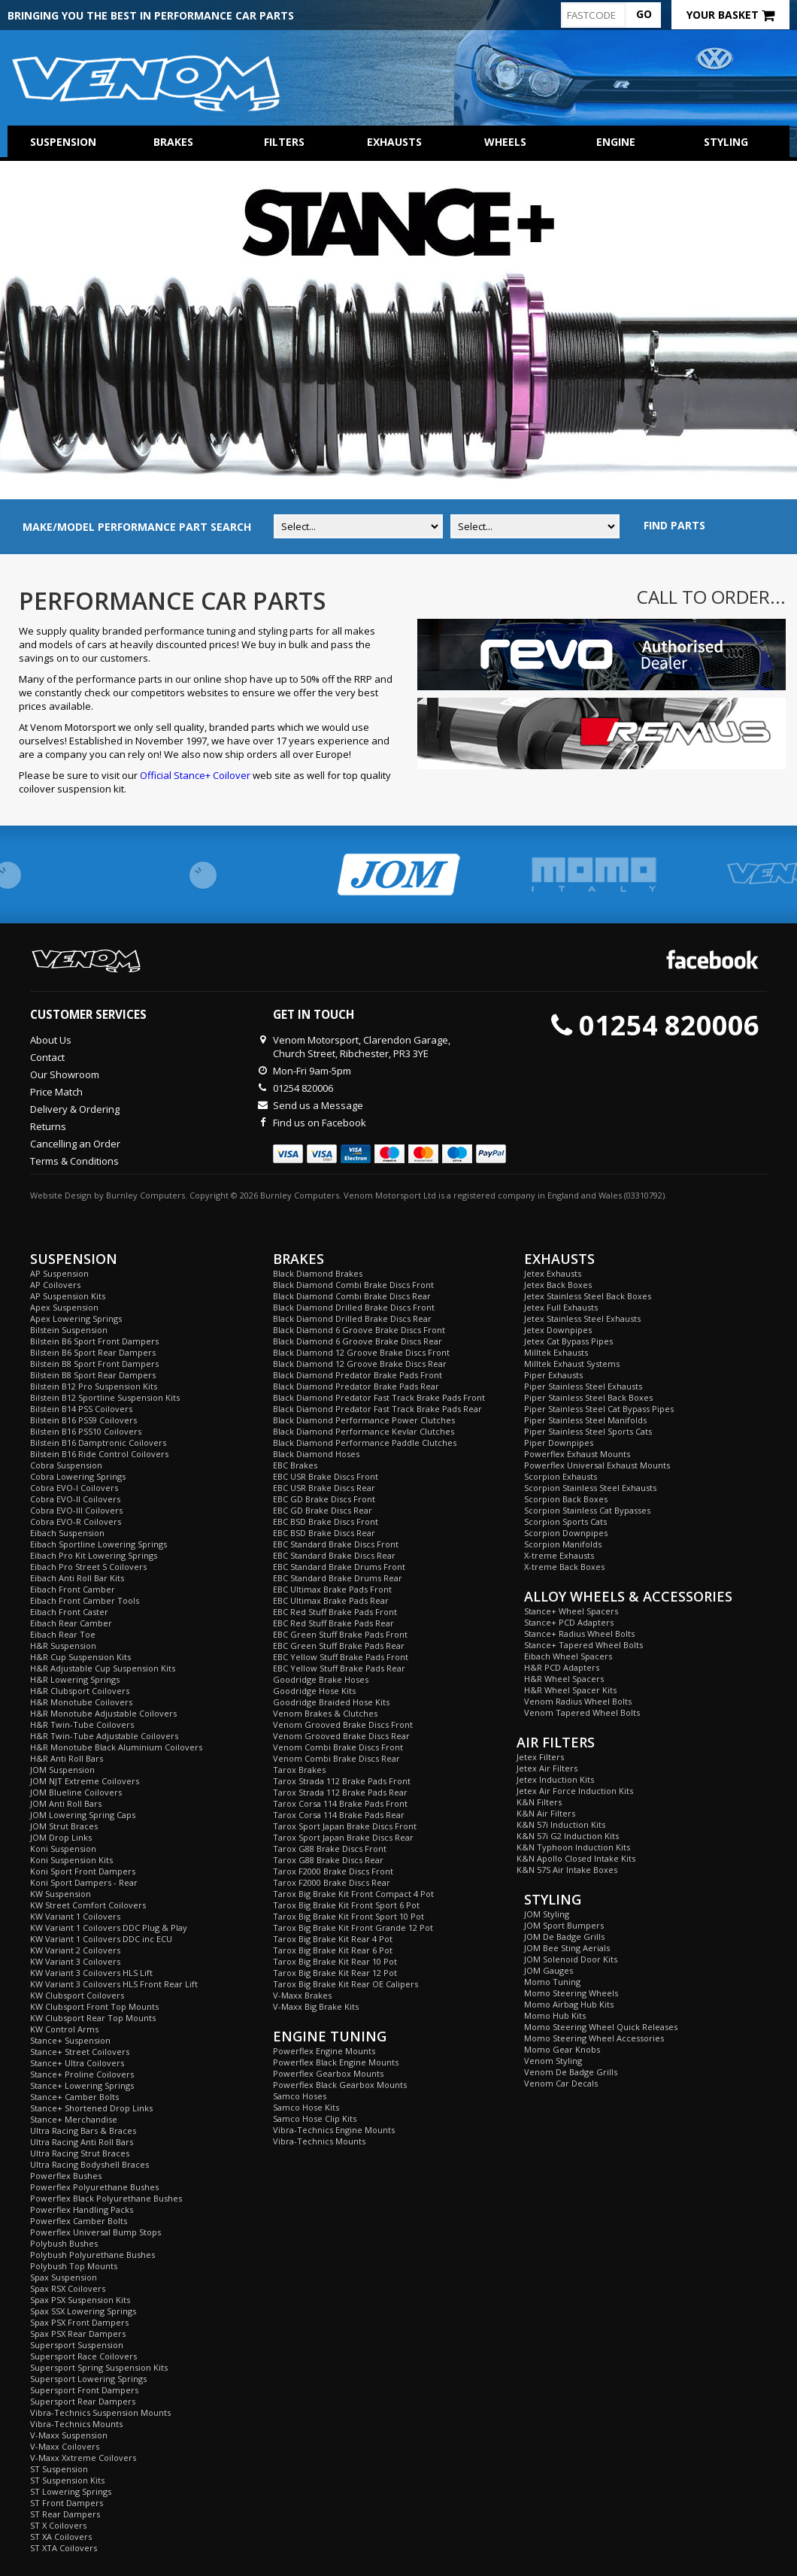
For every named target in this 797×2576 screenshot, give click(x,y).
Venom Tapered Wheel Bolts (582, 1712)
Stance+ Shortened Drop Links (91, 2108)
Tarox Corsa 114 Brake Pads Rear (339, 1814)
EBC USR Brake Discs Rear (324, 1487)
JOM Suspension (62, 1769)
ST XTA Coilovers (63, 2547)
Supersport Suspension (76, 2344)
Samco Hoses (299, 2096)
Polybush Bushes (64, 2243)
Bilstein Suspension (69, 1329)
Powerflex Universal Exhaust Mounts (597, 1465)
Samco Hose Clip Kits (314, 2118)
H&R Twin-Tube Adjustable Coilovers (104, 1735)
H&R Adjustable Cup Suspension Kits (102, 1668)
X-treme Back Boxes (564, 1566)
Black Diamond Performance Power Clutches (364, 1420)
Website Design (61, 1195)
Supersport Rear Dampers (82, 2401)
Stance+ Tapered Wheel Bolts (583, 1644)
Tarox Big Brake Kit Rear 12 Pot (335, 1972)
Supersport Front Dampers (84, 2390)
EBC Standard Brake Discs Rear (334, 1555)
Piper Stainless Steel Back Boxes (588, 1397)
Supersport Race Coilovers (83, 2356)
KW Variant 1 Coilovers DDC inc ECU (101, 1938)
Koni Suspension (63, 1848)
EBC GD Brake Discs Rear (322, 1510)
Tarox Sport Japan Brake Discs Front (345, 1826)
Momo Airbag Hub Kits (569, 2004)
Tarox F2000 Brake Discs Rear (331, 1882)
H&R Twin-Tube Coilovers (82, 1724)
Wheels (505, 142)
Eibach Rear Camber (71, 1623)
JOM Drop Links (61, 1837)
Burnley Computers (145, 1195)
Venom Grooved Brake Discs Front (343, 1724)
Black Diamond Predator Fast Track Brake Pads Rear (377, 1408)
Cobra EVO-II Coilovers (75, 1499)
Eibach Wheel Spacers (568, 1656)
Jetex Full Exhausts (561, 1307)
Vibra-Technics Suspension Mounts (100, 2412)
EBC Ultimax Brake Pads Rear (331, 1600)
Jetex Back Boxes (558, 1284)
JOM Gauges (548, 1970)
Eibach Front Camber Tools (84, 1600)
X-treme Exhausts (559, 1555)
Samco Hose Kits (306, 2107)
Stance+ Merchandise (73, 2119)
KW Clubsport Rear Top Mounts (93, 2017)
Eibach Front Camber (72, 1589)
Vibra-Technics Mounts (76, 2423)
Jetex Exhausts (552, 1273)
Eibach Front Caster (69, 1611)
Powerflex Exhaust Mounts (577, 1453)
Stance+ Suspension (70, 2040)
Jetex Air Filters (547, 1768)
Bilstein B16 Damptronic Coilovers (98, 1442)
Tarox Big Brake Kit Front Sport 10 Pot (348, 1916)
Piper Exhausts (553, 1374)
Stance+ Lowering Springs (82, 2085)
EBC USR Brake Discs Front (325, 1476)
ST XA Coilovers (61, 2536)
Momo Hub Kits (555, 2015)
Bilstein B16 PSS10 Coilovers (85, 1431)
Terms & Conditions (74, 1161)
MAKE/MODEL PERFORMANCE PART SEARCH (137, 527)
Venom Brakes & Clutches (325, 1713)
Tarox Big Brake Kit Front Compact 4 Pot (353, 1893)
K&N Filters (539, 1802)
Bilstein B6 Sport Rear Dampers (93, 1352)
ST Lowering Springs (70, 2491)
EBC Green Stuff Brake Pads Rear (339, 1645)
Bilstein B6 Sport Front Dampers (94, 1341)
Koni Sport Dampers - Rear (84, 1882)
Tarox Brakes (299, 1769)
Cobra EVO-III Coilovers (76, 1510)
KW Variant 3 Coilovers (75, 1961)
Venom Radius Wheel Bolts (578, 1701)
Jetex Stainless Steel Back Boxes (587, 1296)
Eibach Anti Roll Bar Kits (77, 1577)
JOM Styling (546, 1914)
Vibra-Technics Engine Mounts (334, 2129)
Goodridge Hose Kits (314, 1690)
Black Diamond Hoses (316, 1453)
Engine (615, 142)
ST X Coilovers (58, 2525)
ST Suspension (59, 2468)
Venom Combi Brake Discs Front (338, 1747)
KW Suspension (60, 1893)
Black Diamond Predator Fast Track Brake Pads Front (379, 1397)
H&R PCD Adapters (561, 1667)
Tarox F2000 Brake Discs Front (333, 1871)
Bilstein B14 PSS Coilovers (81, 1408)
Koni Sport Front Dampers (82, 1871)
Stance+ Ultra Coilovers (77, 2062)
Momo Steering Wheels (571, 1993)
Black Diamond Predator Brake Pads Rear (356, 1386)
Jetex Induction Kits (555, 1779)
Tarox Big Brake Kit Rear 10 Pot (335, 1961)
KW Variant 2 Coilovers (75, 1950)
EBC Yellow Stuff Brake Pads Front (340, 1656)
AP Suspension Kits (67, 1296)
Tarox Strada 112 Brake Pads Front (342, 1781)
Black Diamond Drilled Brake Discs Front (354, 1307)
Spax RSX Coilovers (67, 2288)
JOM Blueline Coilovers (76, 1792)
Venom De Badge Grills (570, 2071)
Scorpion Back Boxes (566, 1499)
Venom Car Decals (561, 2083)
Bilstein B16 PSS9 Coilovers (83, 1420)
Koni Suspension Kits (71, 1859)
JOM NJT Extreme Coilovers (84, 1781)
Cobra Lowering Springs (78, 1476)
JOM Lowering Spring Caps (82, 1814)
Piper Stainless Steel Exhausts (583, 1386)
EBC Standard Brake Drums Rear (337, 1577)
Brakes (173, 142)
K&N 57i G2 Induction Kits (568, 1835)
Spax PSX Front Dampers (79, 2322)
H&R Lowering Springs (75, 1679)
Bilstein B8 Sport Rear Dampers (93, 1374)
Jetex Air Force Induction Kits (575, 1790)
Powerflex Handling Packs (81, 2209)
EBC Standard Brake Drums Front (339, 1566)
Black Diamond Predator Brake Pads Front (357, 1374)
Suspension (63, 142)
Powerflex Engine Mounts (324, 2050)
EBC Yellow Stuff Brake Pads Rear (339, 1668)
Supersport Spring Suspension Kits (99, 2367)
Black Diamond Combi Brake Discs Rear (352, 1296)
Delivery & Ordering (75, 1109)
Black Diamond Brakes (317, 1273)
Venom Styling (553, 2060)
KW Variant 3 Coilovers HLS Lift (91, 1972)
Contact (47, 1057)
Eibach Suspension (67, 1532)
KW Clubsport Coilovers (77, 1995)
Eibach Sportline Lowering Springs (98, 1544)
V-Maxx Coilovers (64, 2446)
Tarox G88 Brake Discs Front (329, 1848)
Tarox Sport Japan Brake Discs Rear (343, 1837)
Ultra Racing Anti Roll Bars (81, 2141)
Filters (284, 142)
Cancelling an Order (75, 1143)
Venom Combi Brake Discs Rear (336, 1758)
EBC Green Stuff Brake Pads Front (340, 1634)
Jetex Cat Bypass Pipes (568, 1341)
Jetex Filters (540, 1756)
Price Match (56, 1092)
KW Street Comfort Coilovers (88, 1905)
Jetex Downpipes (558, 1329)
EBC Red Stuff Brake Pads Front (335, 1611)
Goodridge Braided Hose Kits (331, 1702)
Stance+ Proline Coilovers (82, 2074)
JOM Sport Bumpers (564, 1925)
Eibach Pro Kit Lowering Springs (93, 1555)
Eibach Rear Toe (62, 1634)
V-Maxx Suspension (69, 2435)
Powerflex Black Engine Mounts (335, 2062)
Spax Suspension (63, 2277)
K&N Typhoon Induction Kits (573, 1847)
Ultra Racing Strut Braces (79, 2153)
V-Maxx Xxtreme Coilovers (83, 2457)
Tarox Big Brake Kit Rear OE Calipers (345, 1984)
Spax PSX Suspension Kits (80, 2299)
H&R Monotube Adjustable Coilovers (103, 1713)
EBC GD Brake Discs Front (324, 1499)
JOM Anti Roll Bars (66, 1803)
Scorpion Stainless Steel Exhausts (590, 1487)
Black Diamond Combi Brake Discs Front (353, 1284)
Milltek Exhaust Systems (572, 1363)
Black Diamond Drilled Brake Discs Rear (352, 1318)
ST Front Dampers (66, 2502)
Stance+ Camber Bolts (74, 2096)
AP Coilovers (55, 1284)
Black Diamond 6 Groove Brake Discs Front (359, 1329)
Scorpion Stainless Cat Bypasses (587, 1510)
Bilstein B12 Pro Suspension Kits (93, 1386)
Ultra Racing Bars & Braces (83, 2130)
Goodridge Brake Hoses (320, 1679)
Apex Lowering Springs (76, 1318)
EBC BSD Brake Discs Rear (324, 1532)
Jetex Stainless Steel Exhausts (582, 1318)
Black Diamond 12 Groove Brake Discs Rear (360, 1363)
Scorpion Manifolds (563, 1544)
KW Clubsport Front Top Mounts (94, 2006)
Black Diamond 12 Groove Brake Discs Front (361, 1352)
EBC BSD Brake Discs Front (325, 1521)
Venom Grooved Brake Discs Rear (341, 1735)
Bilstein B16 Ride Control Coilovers (99, 1453)
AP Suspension (59, 1273)
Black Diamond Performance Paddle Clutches (364, 1442)
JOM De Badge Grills (564, 1936)
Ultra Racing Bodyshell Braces (89, 2164)
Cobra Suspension (66, 1465)
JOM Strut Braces (64, 1826)
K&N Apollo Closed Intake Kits (576, 1858)
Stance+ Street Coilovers (79, 2051)
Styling (726, 142)
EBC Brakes (295, 1465)
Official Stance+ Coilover (195, 775)
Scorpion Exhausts (560, 1476)
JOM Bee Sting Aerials (567, 1947)
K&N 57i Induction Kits (561, 1824)
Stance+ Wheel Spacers (571, 1611)
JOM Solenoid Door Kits (570, 1959)
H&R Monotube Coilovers (81, 1702)
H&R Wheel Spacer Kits (570, 1690)
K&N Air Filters (546, 1813)
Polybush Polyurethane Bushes (92, 2254)
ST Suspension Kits (67, 2480)
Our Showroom (64, 1074)
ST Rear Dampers (65, 2514)
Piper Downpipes (558, 1442)
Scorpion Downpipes (566, 1532)
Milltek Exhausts (556, 1352)
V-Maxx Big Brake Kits (316, 2006)
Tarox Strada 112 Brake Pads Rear (340, 1792)
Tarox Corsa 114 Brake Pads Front (340, 1803)
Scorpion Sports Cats (565, 1521)
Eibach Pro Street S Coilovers (88, 1566)
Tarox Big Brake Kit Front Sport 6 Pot (346, 1905)
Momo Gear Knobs (562, 2049)
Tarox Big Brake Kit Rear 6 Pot (332, 1950)
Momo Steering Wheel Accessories (594, 2038)
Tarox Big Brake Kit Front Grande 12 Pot (353, 1927)
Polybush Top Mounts (73, 2265)
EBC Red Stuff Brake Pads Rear (333, 1623)
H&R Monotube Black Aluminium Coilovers (116, 1747)
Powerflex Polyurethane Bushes (94, 2187)
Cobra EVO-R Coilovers (75, 1521)
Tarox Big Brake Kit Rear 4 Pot (332, 1938)
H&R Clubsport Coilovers (79, 1690)
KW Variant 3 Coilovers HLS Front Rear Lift (114, 1984)
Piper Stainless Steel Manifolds (585, 1420)
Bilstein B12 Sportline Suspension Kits (105, 1397)
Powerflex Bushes (66, 2175)
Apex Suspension (64, 1307)
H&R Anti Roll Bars (66, 1758)
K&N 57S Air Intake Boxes (567, 1869)
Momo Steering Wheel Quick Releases (600, 2026)
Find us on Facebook (319, 1122)
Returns (48, 1126)
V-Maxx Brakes (302, 1995)
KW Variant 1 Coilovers (75, 1916)
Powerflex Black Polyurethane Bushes (106, 2198)
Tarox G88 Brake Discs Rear (328, 1859)
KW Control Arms (64, 2029)
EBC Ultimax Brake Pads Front (332, 1589)
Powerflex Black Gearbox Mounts (340, 2084)
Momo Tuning (552, 1981)
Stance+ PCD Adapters (569, 1622)
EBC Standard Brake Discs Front (335, 1544)
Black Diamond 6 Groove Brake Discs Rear (357, 1341)
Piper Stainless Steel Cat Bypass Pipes (599, 1408)
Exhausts (394, 142)
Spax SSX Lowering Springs (83, 2311)
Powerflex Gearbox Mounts (328, 2073)
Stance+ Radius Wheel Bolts (579, 1633)
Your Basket (730, 15)
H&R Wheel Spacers (564, 1678)
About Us (50, 1040)
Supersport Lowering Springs (88, 2378)
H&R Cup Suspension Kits (80, 1656)
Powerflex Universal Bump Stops (95, 2232)
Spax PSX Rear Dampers (78, 2333)
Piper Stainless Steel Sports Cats (588, 1431)
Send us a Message (318, 1105)
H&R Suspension (63, 1645)
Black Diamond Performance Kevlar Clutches (363, 1431)
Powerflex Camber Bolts (78, 2220)
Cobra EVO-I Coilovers (74, 1487)
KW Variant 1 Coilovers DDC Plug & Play (108, 1927)
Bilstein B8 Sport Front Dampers (94, 1363)
